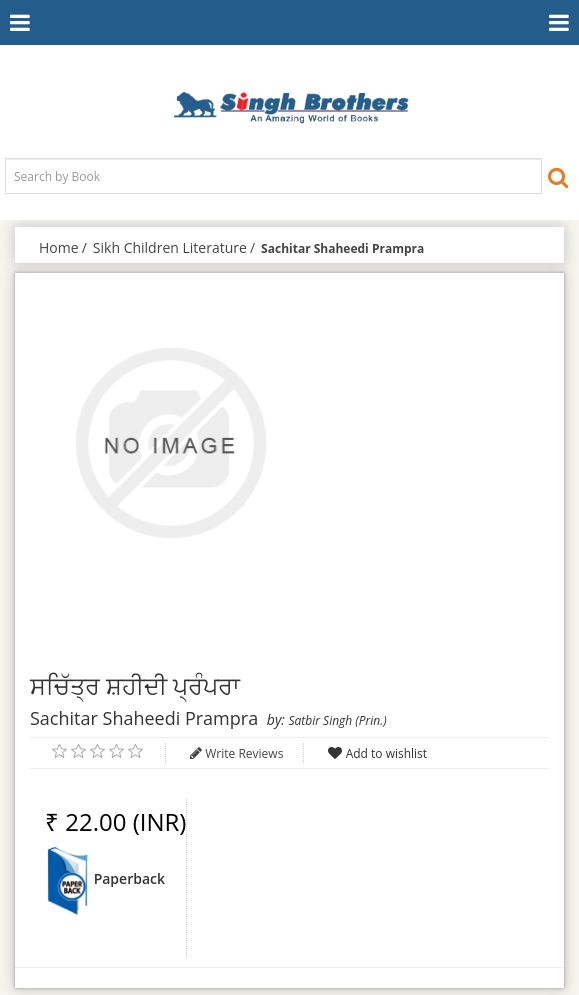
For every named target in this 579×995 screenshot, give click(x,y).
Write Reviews (244, 753)
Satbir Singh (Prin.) (337, 720)
